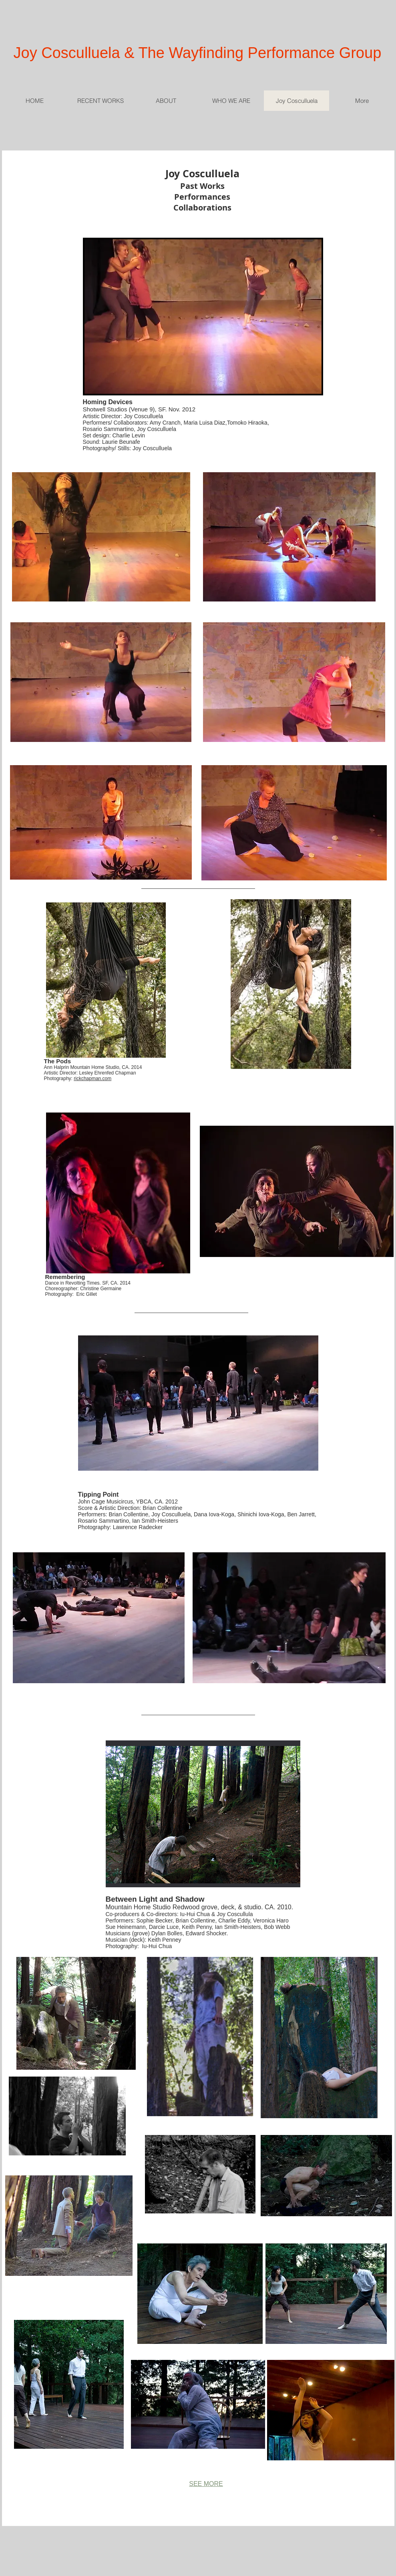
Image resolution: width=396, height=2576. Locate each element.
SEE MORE (206, 2483)
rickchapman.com (92, 1078)
